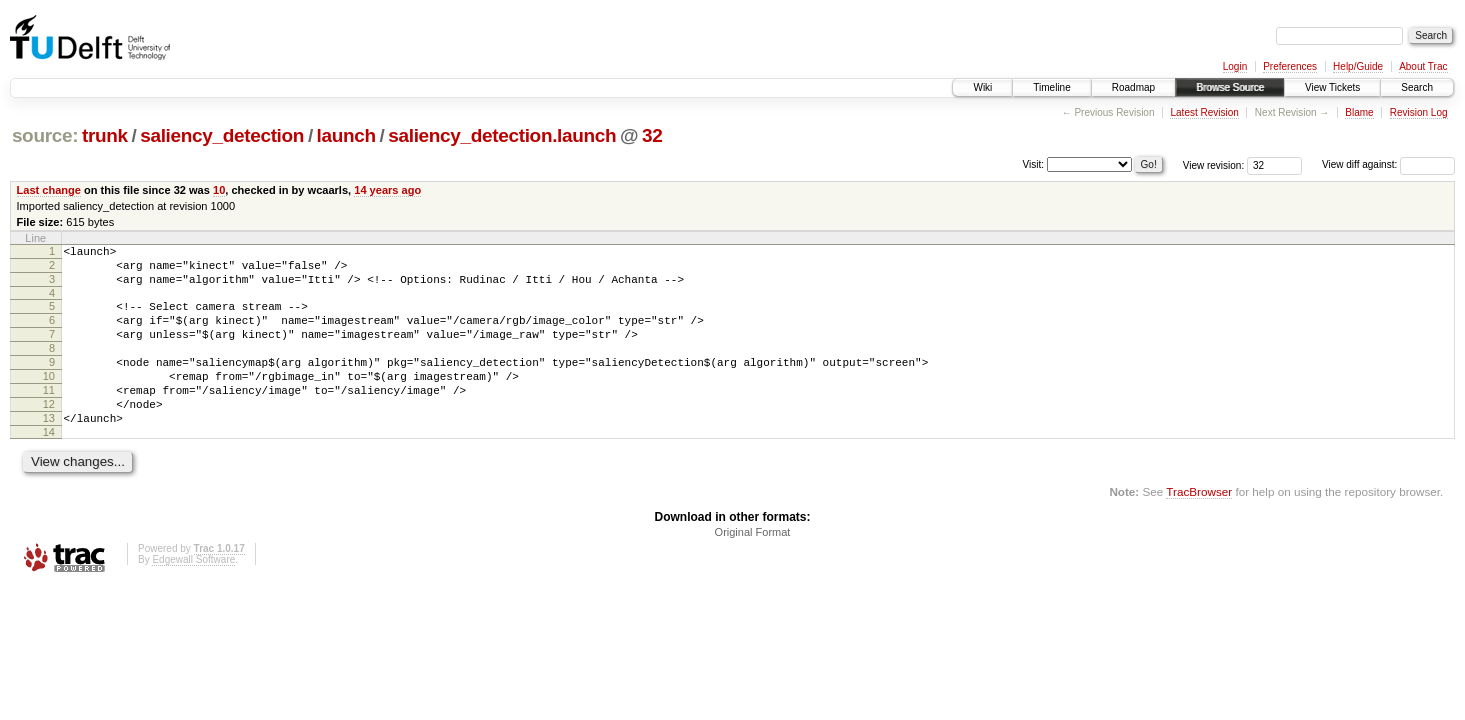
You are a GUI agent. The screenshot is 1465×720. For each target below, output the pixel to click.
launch (346, 135)
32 (652, 135)
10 (219, 190)
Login (1235, 66)
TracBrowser (1199, 527)
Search (1417, 87)
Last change (49, 190)
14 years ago (387, 190)
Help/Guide (1358, 66)
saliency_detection (222, 135)
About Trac (1423, 66)
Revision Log (1419, 112)
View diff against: (1388, 164)
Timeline (1051, 87)
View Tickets (1332, 87)
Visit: (1034, 163)
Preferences (1290, 66)
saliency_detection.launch (502, 135)
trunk (105, 135)
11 (49, 417)
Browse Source (1230, 87)
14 (49, 468)
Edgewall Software (193, 595)
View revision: (1214, 164)
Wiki (982, 87)
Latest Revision (1204, 112)
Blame (1359, 112)
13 (49, 451)
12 (49, 434)
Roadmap (1133, 87)
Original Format (753, 568)
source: (45, 135)
